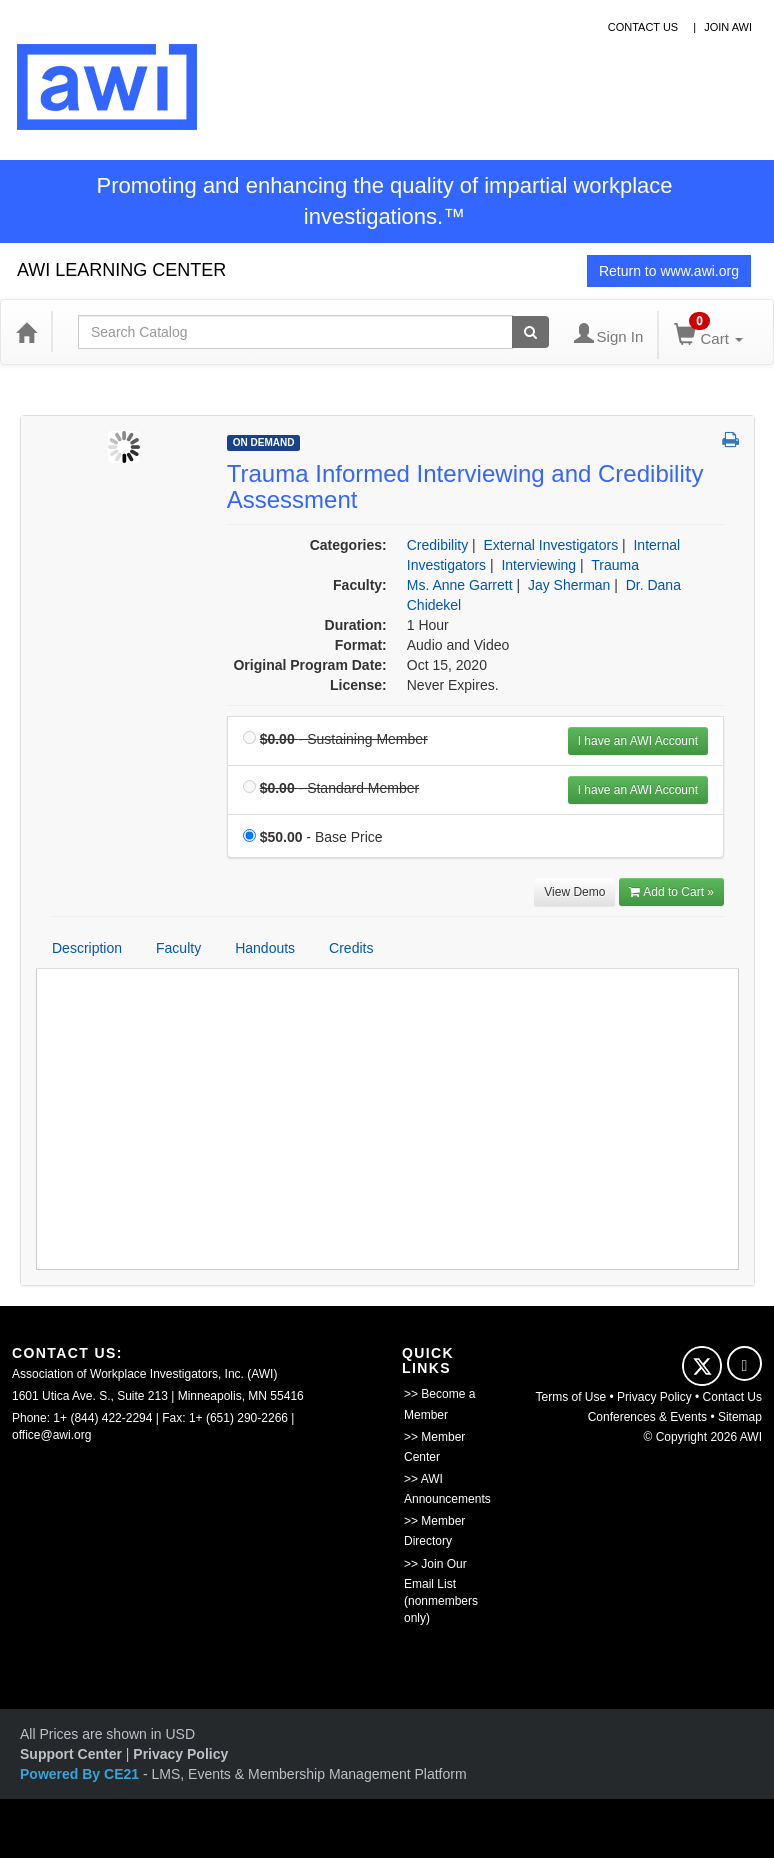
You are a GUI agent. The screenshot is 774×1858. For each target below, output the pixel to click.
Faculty (178, 948)
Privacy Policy (654, 1397)
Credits (351, 948)
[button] (730, 441)
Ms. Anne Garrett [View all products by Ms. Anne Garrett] (460, 585)
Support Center (71, 1754)
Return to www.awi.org (669, 271)
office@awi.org (51, 1435)
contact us (643, 27)
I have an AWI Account (638, 741)
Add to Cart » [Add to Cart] (671, 892)
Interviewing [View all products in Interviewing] (538, 565)
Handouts (265, 948)
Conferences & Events (647, 1417)
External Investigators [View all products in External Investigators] (551, 545)
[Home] (26, 332)
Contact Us (732, 1397)
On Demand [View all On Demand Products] (264, 442)
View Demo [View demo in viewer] (574, 892)
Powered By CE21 (81, 1774)
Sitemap (740, 1417)
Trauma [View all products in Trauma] (615, 565)
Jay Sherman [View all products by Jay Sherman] (569, 585)
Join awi (728, 27)
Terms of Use (570, 1397)
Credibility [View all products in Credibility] (437, 545)
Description (87, 948)
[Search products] (530, 332)
